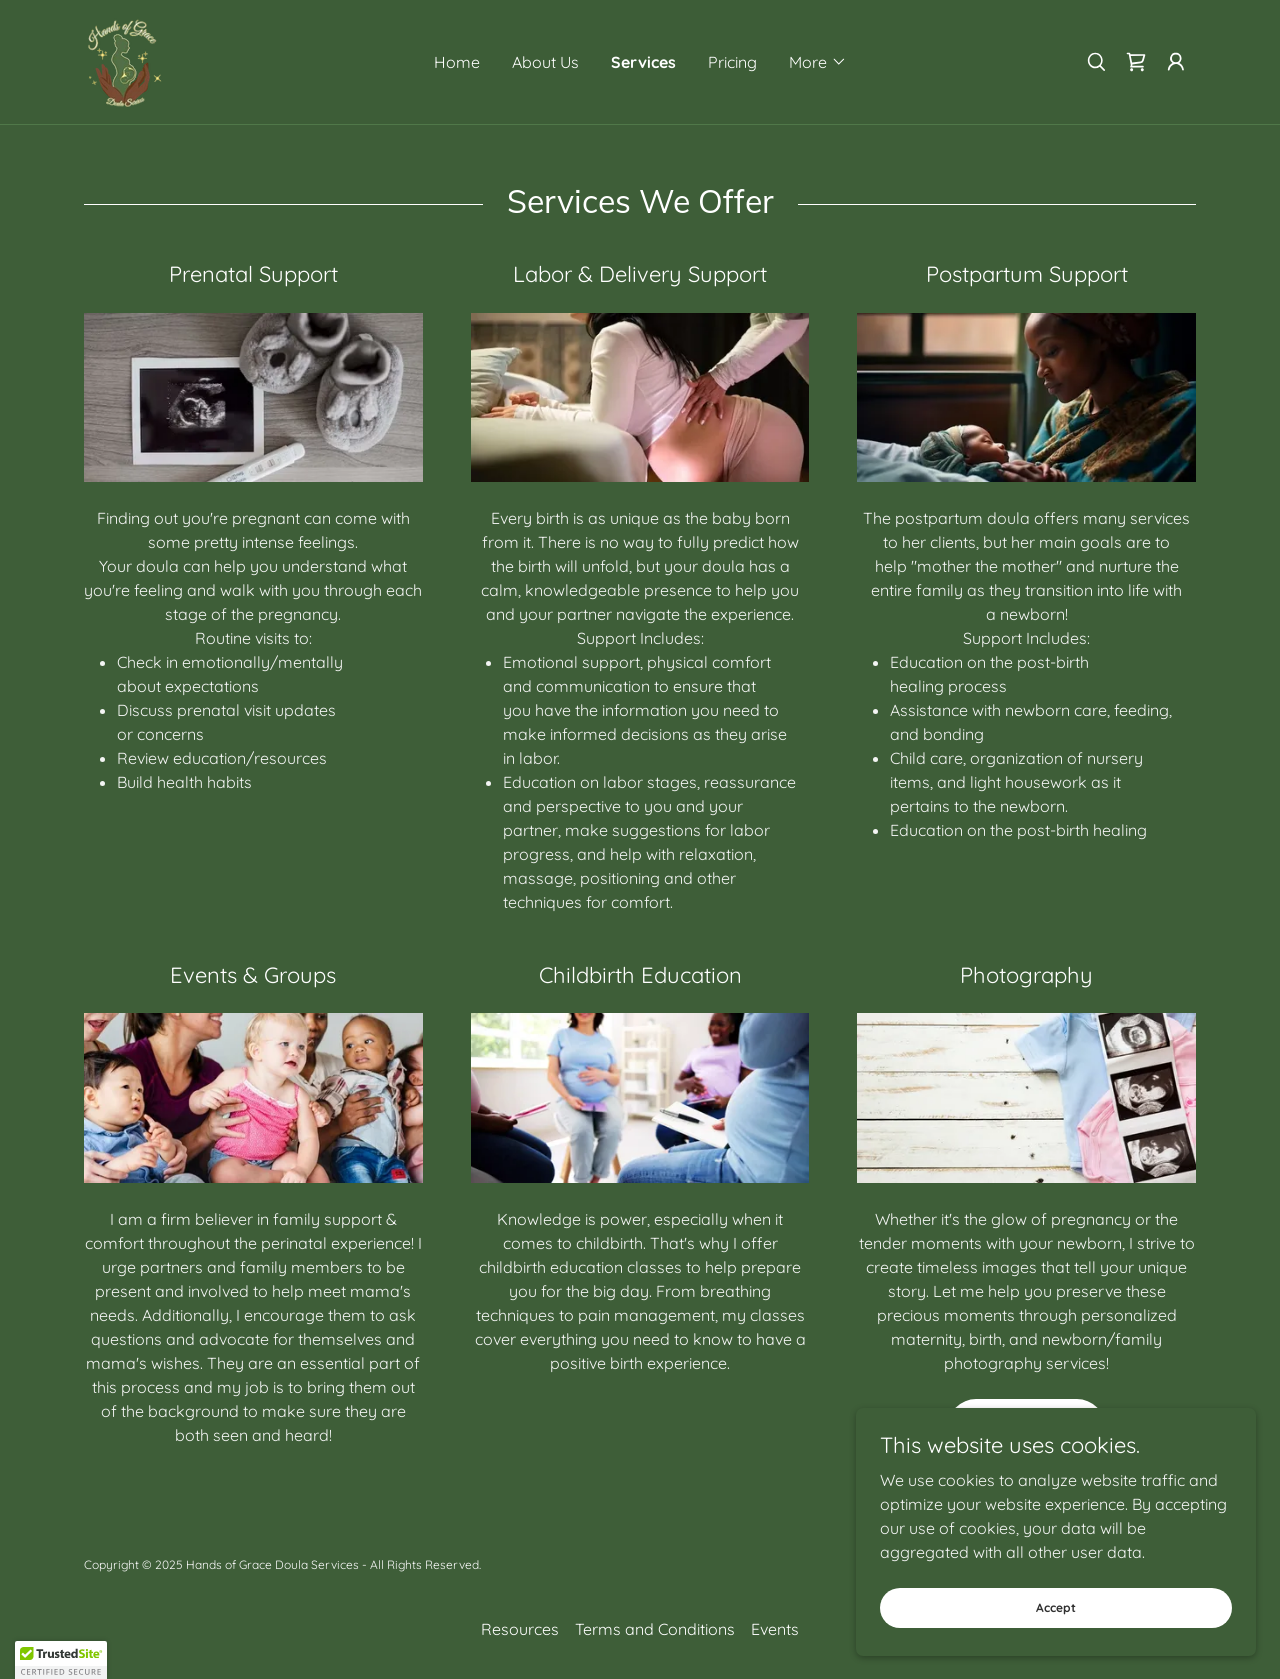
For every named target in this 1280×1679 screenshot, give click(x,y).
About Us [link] (545, 62)
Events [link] (775, 1629)
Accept (1056, 1607)
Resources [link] (520, 1629)
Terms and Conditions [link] (655, 1629)
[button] (818, 62)
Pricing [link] (732, 62)
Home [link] (457, 62)
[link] (124, 60)
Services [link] (643, 62)
